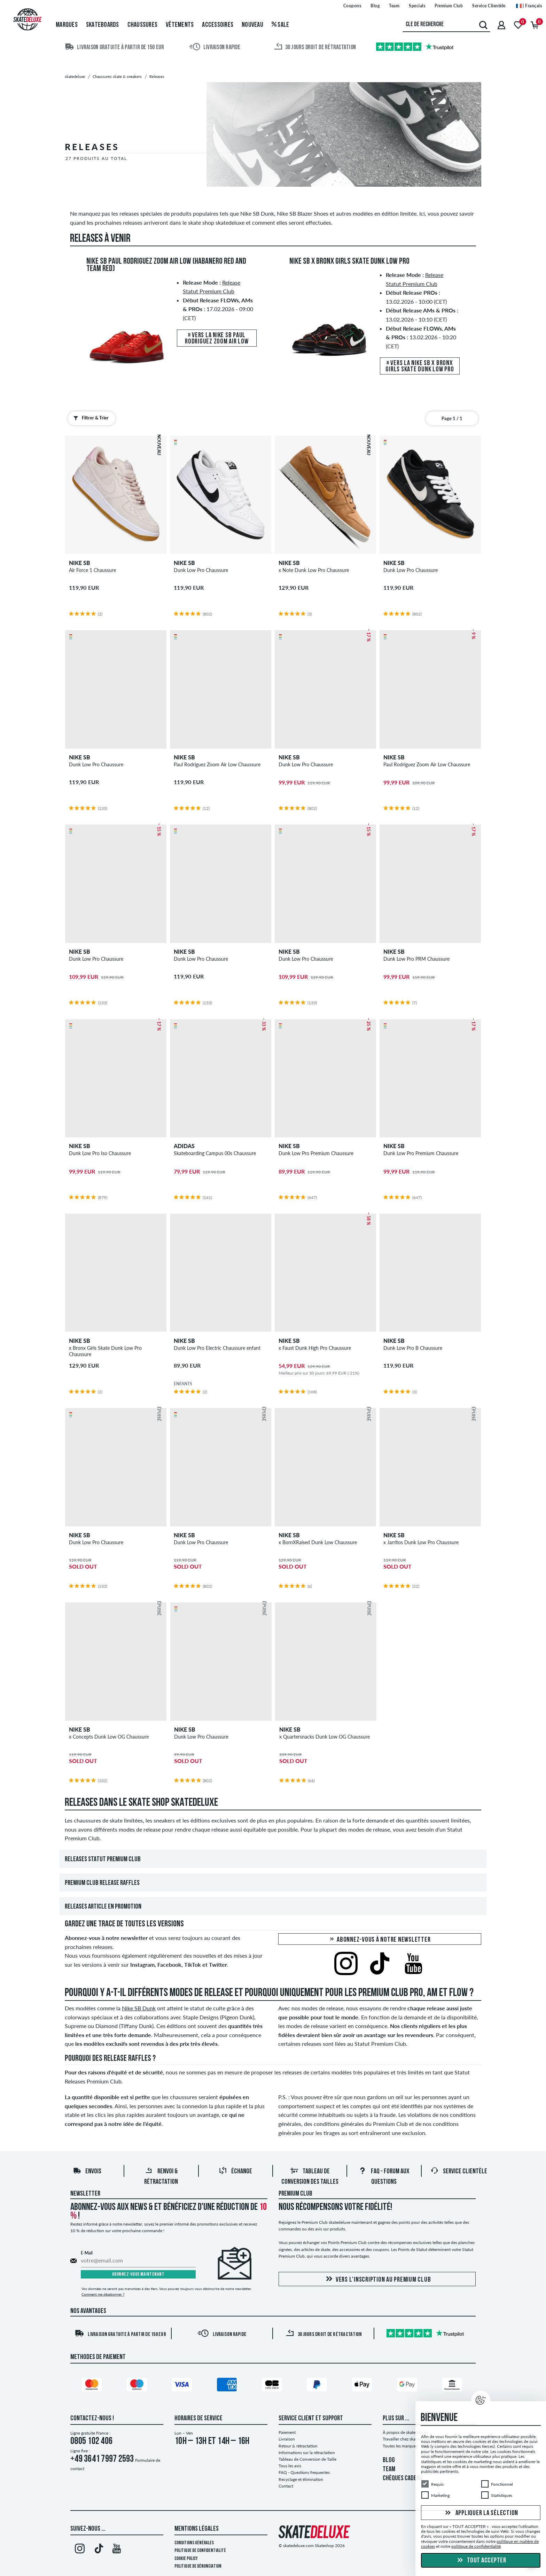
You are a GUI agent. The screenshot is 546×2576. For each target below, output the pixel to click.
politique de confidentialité (476, 2546)
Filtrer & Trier (89, 418)
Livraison (287, 2439)
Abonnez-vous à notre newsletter (380, 1939)
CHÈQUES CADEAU (402, 2478)
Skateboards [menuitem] (102, 25)
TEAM (389, 2469)
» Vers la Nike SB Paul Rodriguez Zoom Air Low (217, 338)
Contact (286, 2486)
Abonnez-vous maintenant (138, 2274)
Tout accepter (480, 2560)
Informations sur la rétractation (307, 2452)
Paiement (287, 2432)
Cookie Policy (186, 2558)
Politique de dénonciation (197, 2566)
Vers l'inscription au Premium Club (377, 2279)
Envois (87, 2171)
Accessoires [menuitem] (217, 25)
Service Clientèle (458, 2171)
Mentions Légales (196, 2528)
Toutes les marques (400, 2446)
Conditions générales (194, 2543)
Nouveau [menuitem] (252, 25)
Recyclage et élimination (301, 2479)
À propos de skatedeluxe (405, 2432)
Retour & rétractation (298, 2446)
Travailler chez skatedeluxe (407, 2439)
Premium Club (295, 2193)
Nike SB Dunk (139, 2008)
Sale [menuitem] (280, 25)
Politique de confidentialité (200, 2550)
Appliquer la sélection (480, 2512)
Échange (235, 2171)
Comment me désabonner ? (102, 2294)
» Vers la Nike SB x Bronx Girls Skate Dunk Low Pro (419, 366)
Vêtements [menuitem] (180, 25)
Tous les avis (290, 2465)
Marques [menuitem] (67, 25)
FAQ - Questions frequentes (304, 2472)
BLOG (389, 2460)
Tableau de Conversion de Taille (307, 2459)
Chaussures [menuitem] (142, 25)
